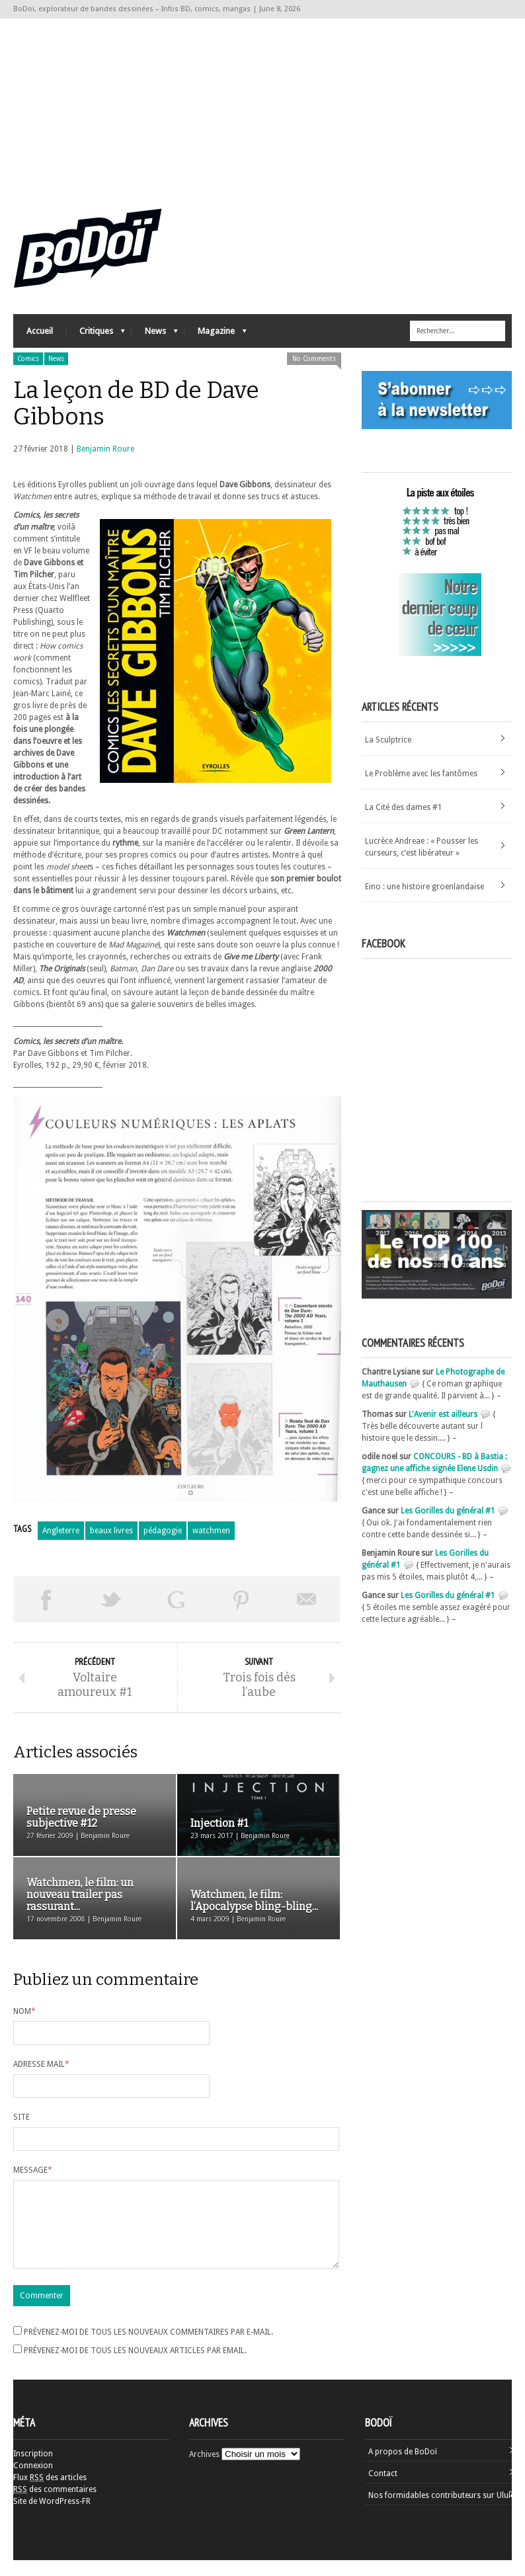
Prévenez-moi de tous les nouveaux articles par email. (135, 2366)
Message (32, 2170)
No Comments (314, 358)
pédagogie (162, 1530)
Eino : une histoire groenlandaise (424, 886)
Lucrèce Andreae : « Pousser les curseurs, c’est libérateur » (421, 847)
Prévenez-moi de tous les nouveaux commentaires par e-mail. (148, 2348)
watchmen (211, 1530)
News (155, 334)
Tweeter (111, 1599)
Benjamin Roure (105, 449)
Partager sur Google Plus (176, 1599)
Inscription (33, 2469)
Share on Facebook (46, 1599)
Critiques (95, 334)
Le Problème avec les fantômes (421, 773)
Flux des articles (50, 2493)
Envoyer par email (307, 1599)
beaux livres (111, 1530)
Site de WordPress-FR (52, 2517)
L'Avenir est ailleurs (443, 1414)
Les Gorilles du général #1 (448, 1510)
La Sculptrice (388, 740)
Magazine (215, 334)
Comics (28, 358)
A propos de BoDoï (402, 2467)
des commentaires (55, 2505)
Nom (24, 2011)
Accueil (39, 331)
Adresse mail (41, 2064)
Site (21, 2117)
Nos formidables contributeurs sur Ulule (441, 2511)
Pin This (241, 1599)
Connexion (33, 2481)
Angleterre (60, 1530)
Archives (204, 2470)
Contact (382, 2489)
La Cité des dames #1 (403, 807)
